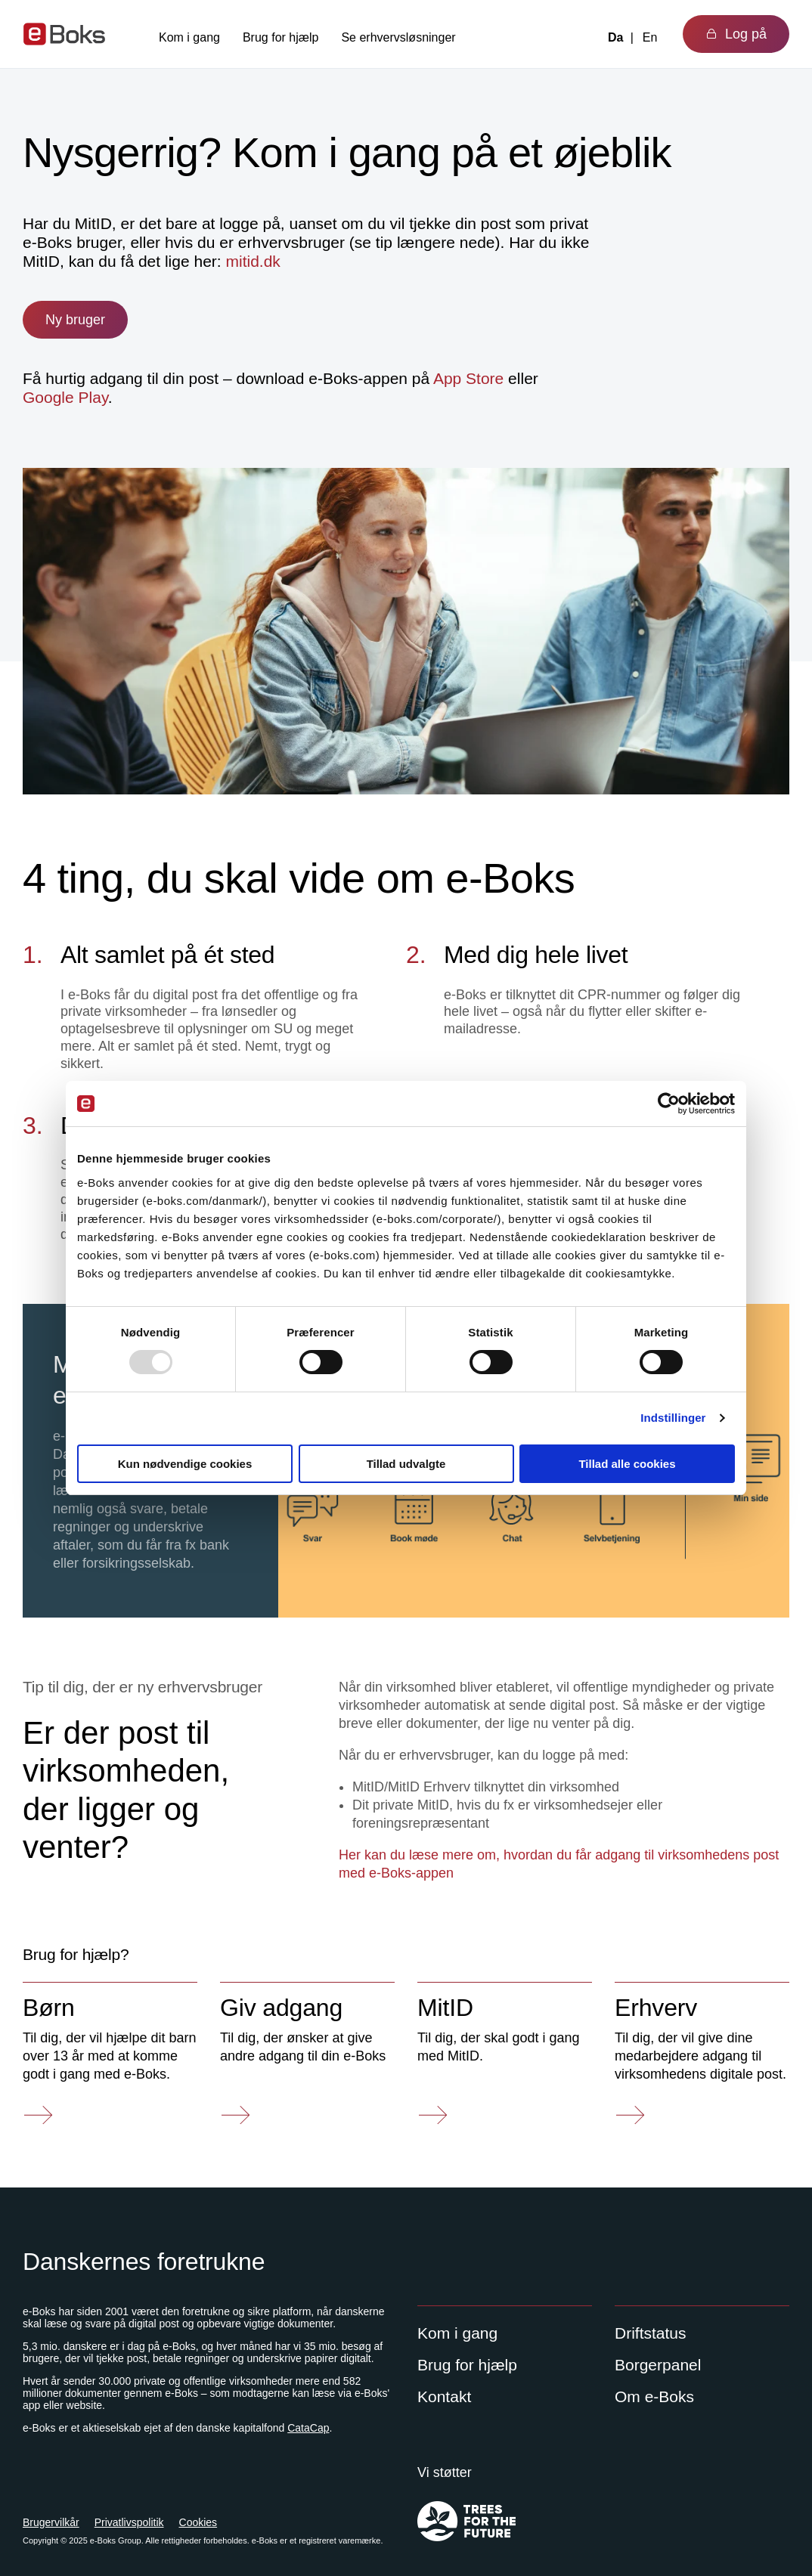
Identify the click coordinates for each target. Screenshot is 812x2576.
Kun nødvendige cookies (185, 1463)
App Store (468, 378)
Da (615, 37)
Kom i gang (189, 37)
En (650, 37)
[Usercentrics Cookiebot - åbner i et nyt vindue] (669, 1103)
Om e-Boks (654, 2396)
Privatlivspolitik (129, 2522)
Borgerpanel (658, 2364)
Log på (736, 34)
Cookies (198, 2522)
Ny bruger (75, 319)
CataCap (308, 2428)
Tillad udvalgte (406, 1463)
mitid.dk (252, 261)
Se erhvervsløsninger (398, 37)
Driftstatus (650, 2333)
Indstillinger (672, 1417)
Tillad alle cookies (626, 1463)
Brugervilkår (51, 2522)
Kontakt (444, 2396)
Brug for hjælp (281, 37)
